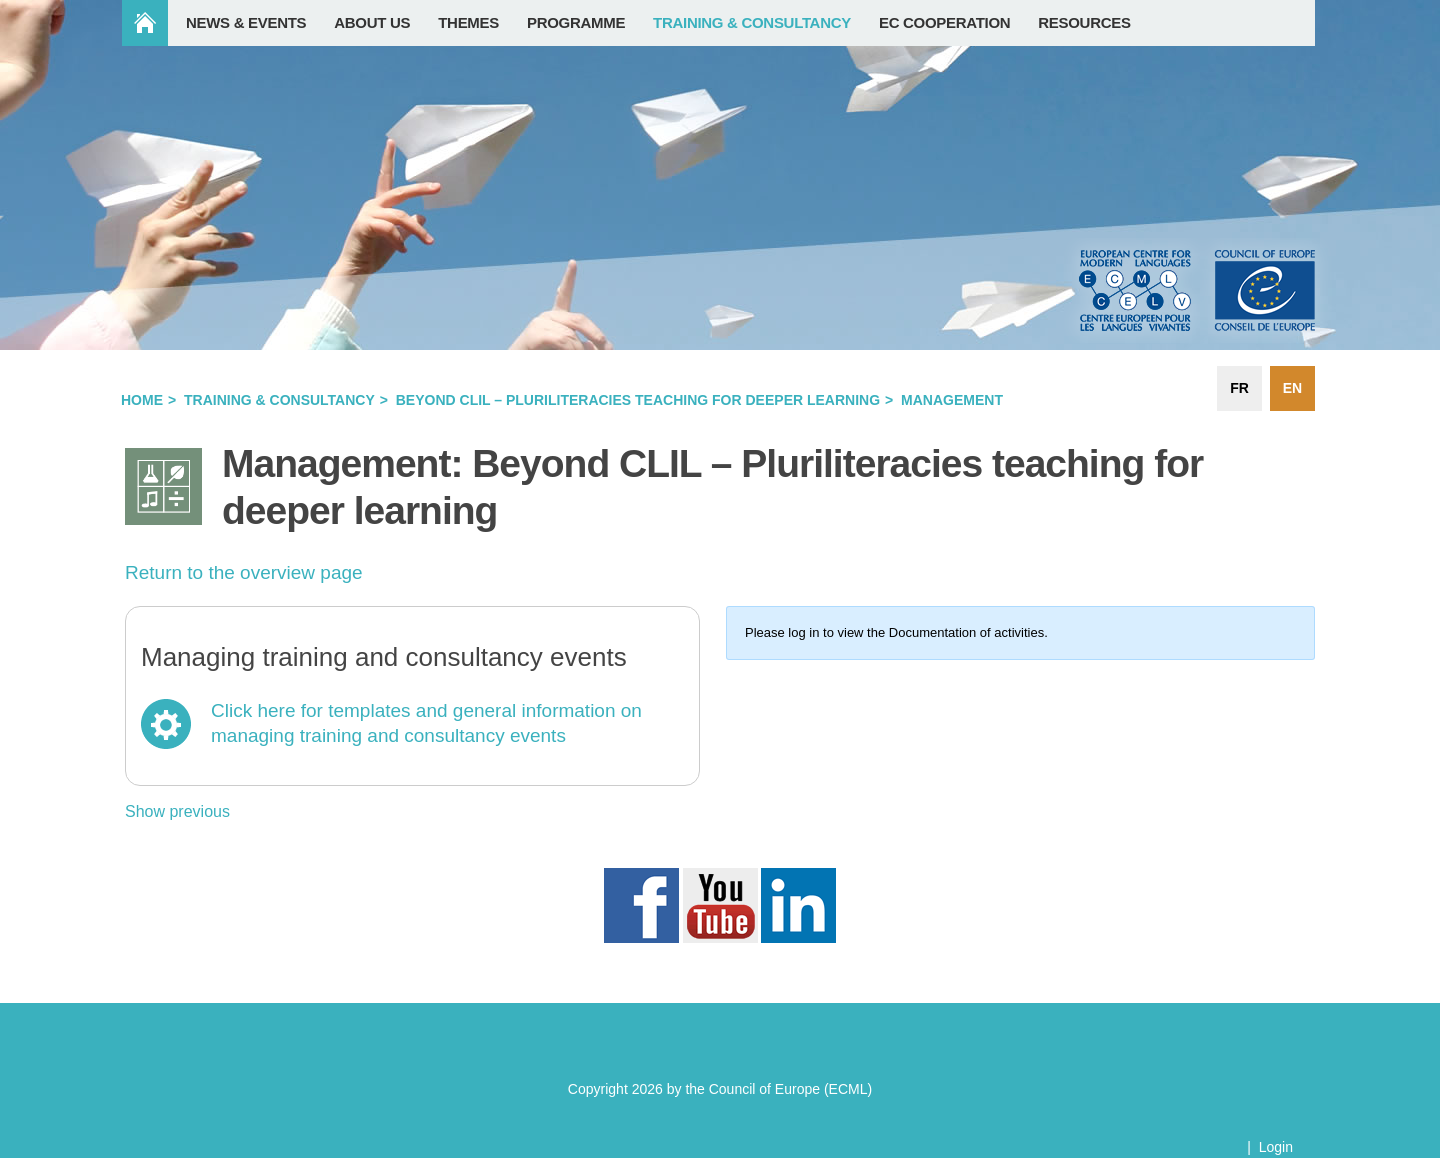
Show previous (177, 811)
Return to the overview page (244, 572)
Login (1276, 1147)
